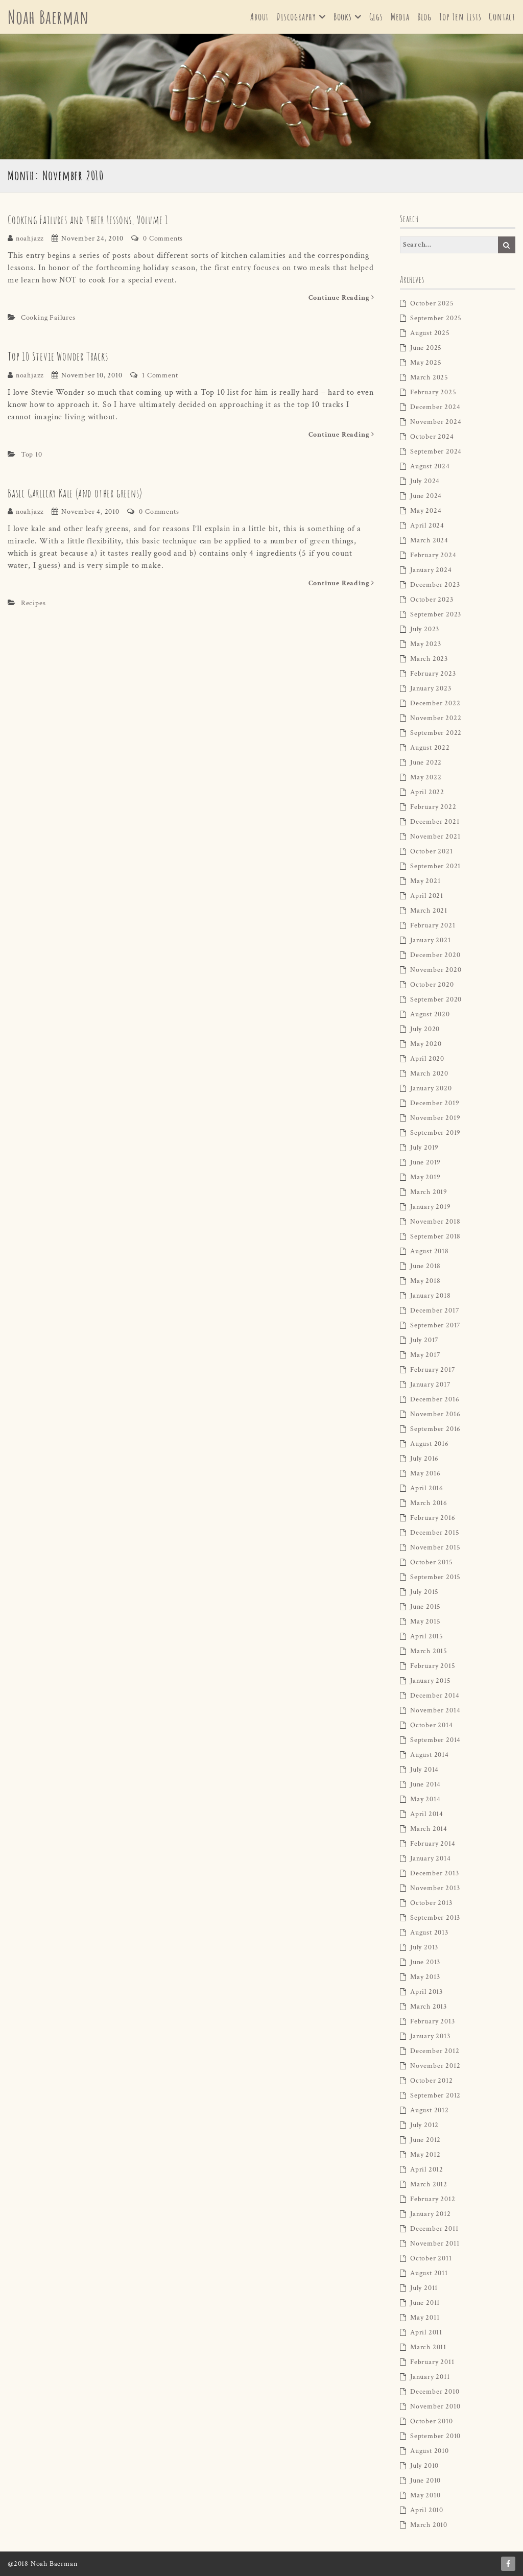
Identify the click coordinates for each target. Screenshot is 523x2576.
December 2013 (434, 1873)
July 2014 (424, 1769)
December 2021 (434, 821)
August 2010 (429, 2450)
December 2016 (434, 1399)
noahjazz (30, 238)
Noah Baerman (48, 17)
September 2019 (435, 1132)
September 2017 (435, 1325)
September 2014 (435, 1740)
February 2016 (432, 1517)
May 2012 (425, 2154)
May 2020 (425, 1043)
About (259, 16)
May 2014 (425, 1799)
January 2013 (430, 2036)
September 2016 (435, 1429)
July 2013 (424, 1947)
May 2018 (425, 1280)
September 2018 (435, 1236)
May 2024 (425, 510)
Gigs (376, 16)
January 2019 (430, 1206)
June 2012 (425, 2139)
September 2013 (435, 1917)
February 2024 (433, 555)
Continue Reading (341, 297)
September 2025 (436, 318)
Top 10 (31, 454)
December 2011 (434, 2228)
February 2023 (433, 673)
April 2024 (427, 525)
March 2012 (428, 2184)
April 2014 (426, 1814)
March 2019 (428, 1192)
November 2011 (434, 2243)
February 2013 (432, 2021)
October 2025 (432, 303)
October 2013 (431, 1902)
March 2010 (428, 2525)
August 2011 (429, 2273)
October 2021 (431, 851)
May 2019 (425, 1177)
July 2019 (424, 1147)
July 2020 (425, 1029)
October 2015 (431, 1562)
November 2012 (435, 2065)
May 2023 (425, 644)
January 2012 (430, 2214)
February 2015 (432, 1666)
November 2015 (435, 1547)
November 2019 (435, 1118)
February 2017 (432, 1369)
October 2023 (432, 599)
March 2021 (428, 910)
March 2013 (428, 2006)
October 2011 (431, 2258)
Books (343, 16)
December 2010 (434, 2391)
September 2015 (435, 1577)
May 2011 (424, 2317)
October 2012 (431, 2080)
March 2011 (428, 2347)
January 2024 (431, 570)
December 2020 (435, 955)
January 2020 (431, 1088)
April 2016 (426, 1488)
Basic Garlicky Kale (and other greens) (75, 493)
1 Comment (160, 375)
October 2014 (431, 1725)
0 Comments (163, 238)
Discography (296, 16)
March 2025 (429, 377)
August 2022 (430, 747)
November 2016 (435, 1414)
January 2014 (430, 1858)
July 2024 (425, 481)
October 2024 (432, 436)
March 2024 (429, 540)
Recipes (33, 603)
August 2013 (429, 1932)
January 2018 (430, 1295)
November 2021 (435, 836)
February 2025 (433, 392)
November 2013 (435, 1888)
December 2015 (434, 1532)
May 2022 (425, 777)
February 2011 (432, 2362)
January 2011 (430, 2376)
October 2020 (432, 984)
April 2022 (427, 792)
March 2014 (428, 1828)
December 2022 (435, 703)
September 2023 (435, 614)
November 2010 (435, 2406)
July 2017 (424, 1340)
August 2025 (430, 333)
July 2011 (424, 2288)
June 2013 (425, 1962)
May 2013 (425, 1977)
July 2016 (424, 1458)
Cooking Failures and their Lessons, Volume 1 (88, 220)
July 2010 (424, 2465)
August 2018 (429, 1251)
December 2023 (435, 584)
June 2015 (425, 1606)
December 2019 (434, 1103)
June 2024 (426, 495)
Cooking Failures (48, 317)
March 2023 (429, 658)
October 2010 (431, 2421)
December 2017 (434, 1310)
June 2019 (425, 1162)
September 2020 (436, 999)
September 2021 (435, 866)
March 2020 (429, 1073)
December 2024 (435, 407)
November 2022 (435, 718)
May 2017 (425, 1354)
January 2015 (430, 1680)
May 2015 (425, 1621)
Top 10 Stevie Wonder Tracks (58, 356)
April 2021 (426, 895)
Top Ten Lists (460, 16)
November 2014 (435, 1710)
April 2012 (426, 2169)
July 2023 (424, 629)
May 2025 (425, 362)
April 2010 (426, 2510)
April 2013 (426, 1991)
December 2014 (434, 1695)
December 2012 (434, 2051)
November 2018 (435, 1221)
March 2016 (428, 1503)
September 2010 (435, 2436)
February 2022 (433, 807)
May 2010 (425, 2495)
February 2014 (432, 1843)
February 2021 (432, 925)
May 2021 (425, 881)
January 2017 (430, 1384)
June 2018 (425, 1266)
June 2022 (426, 762)
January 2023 (430, 688)
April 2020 (427, 1058)
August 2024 (430, 466)
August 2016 (429, 1443)
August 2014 (429, 1754)
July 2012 (424, 2125)
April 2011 (426, 2332)
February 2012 (432, 2199)
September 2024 (436, 451)
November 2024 (435, 421)
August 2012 (429, 2110)
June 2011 (425, 2302)
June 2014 (425, 1784)
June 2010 (425, 2480)
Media (400, 16)
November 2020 (435, 969)
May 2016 (425, 1473)
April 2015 (426, 1636)
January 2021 (430, 940)
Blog (424, 16)
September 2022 (436, 732)
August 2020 (430, 1014)
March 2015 (428, 1651)
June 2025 (426, 347)
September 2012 (435, 2095)
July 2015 (424, 1591)
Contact (502, 16)
